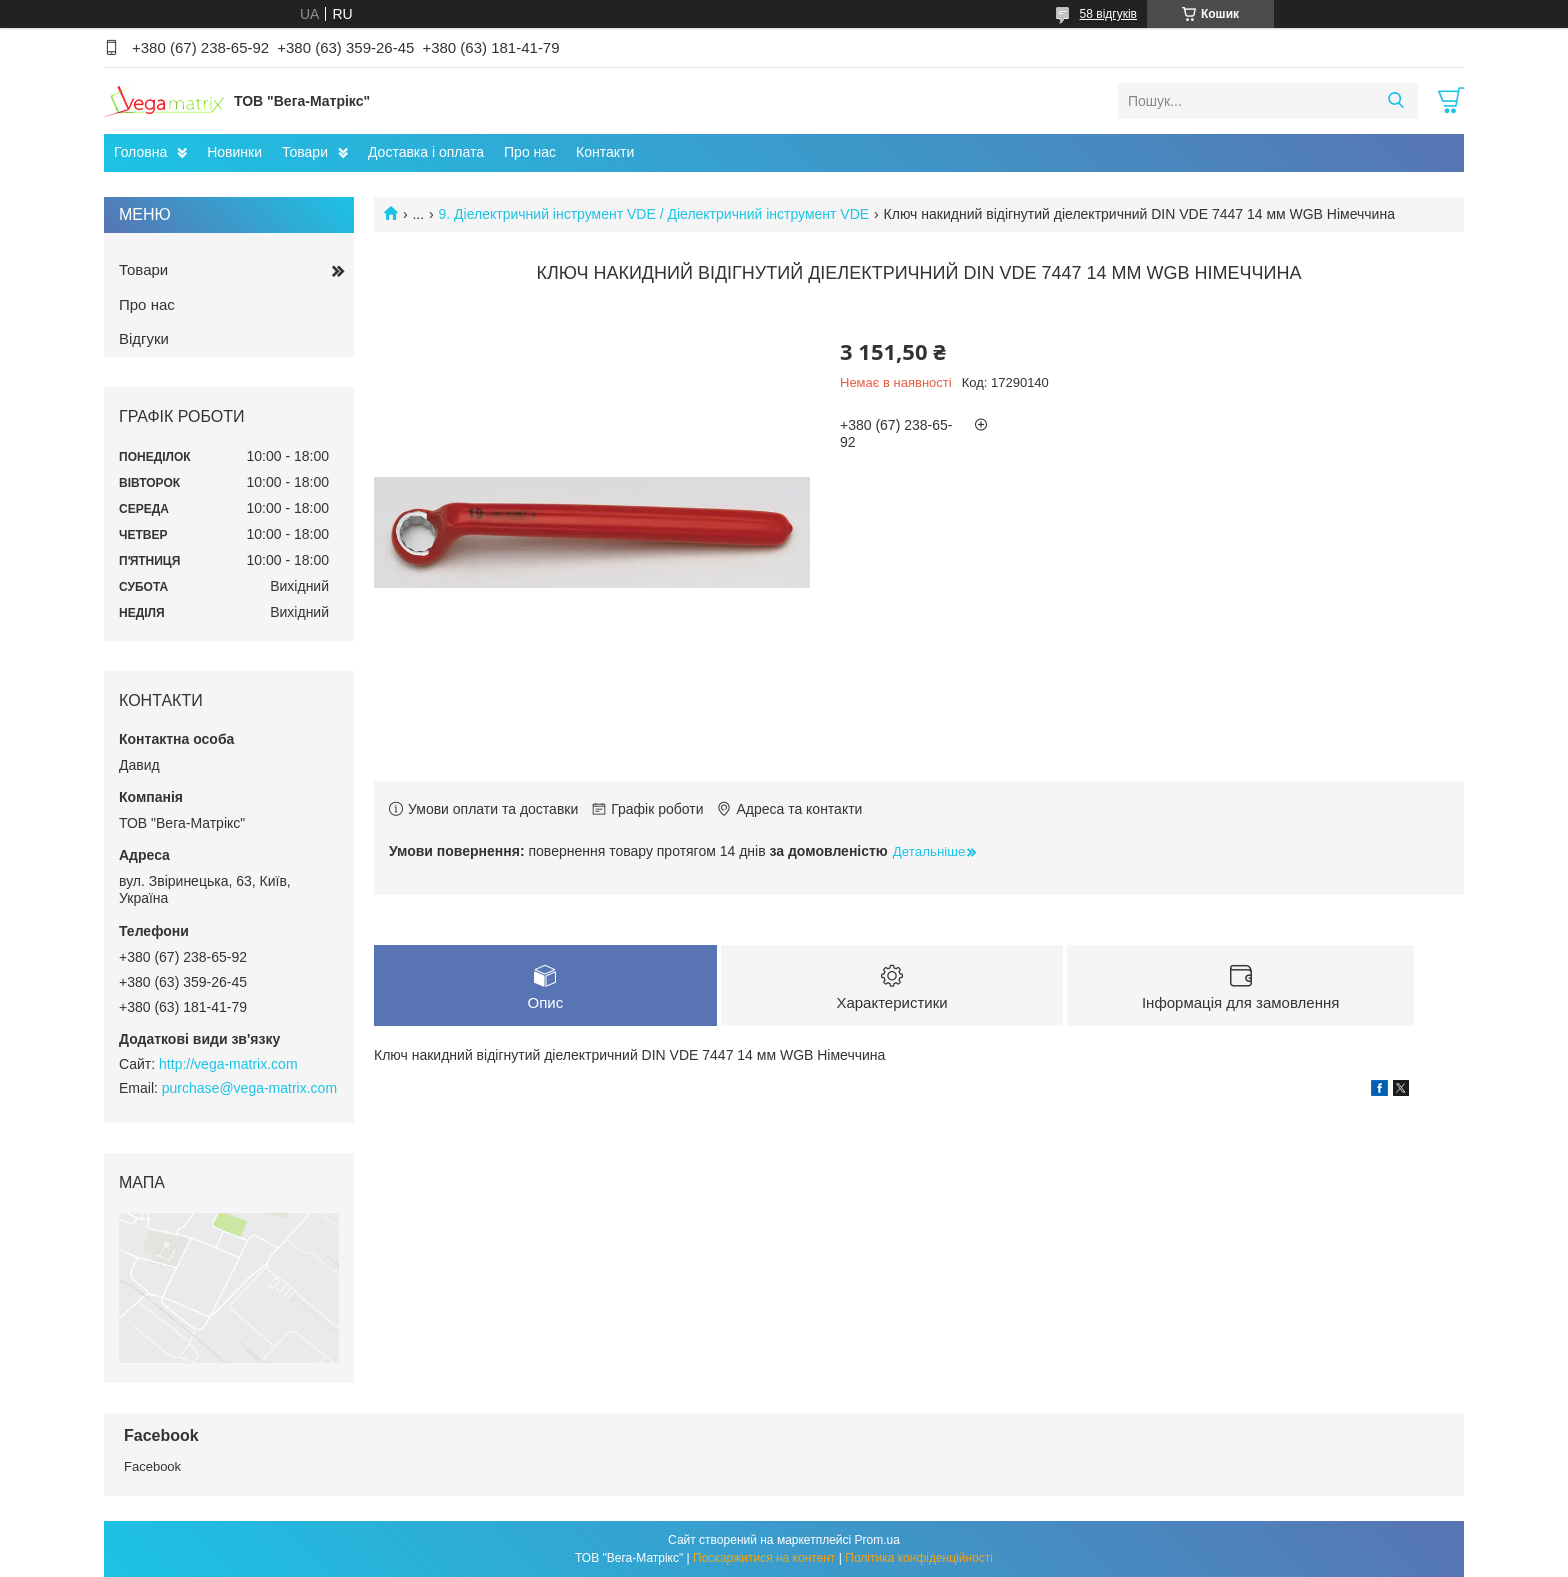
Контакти (605, 152)
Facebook (152, 1466)
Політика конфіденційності (919, 1558)
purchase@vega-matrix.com (249, 1088)
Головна (140, 152)
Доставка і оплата (426, 152)
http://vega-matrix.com (228, 1064)
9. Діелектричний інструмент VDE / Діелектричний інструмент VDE (654, 214)
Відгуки (144, 338)
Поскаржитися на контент (764, 1558)
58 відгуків (1108, 14)
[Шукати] (1395, 101)
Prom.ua (877, 1540)
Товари (305, 152)
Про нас (530, 152)
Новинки (234, 152)
